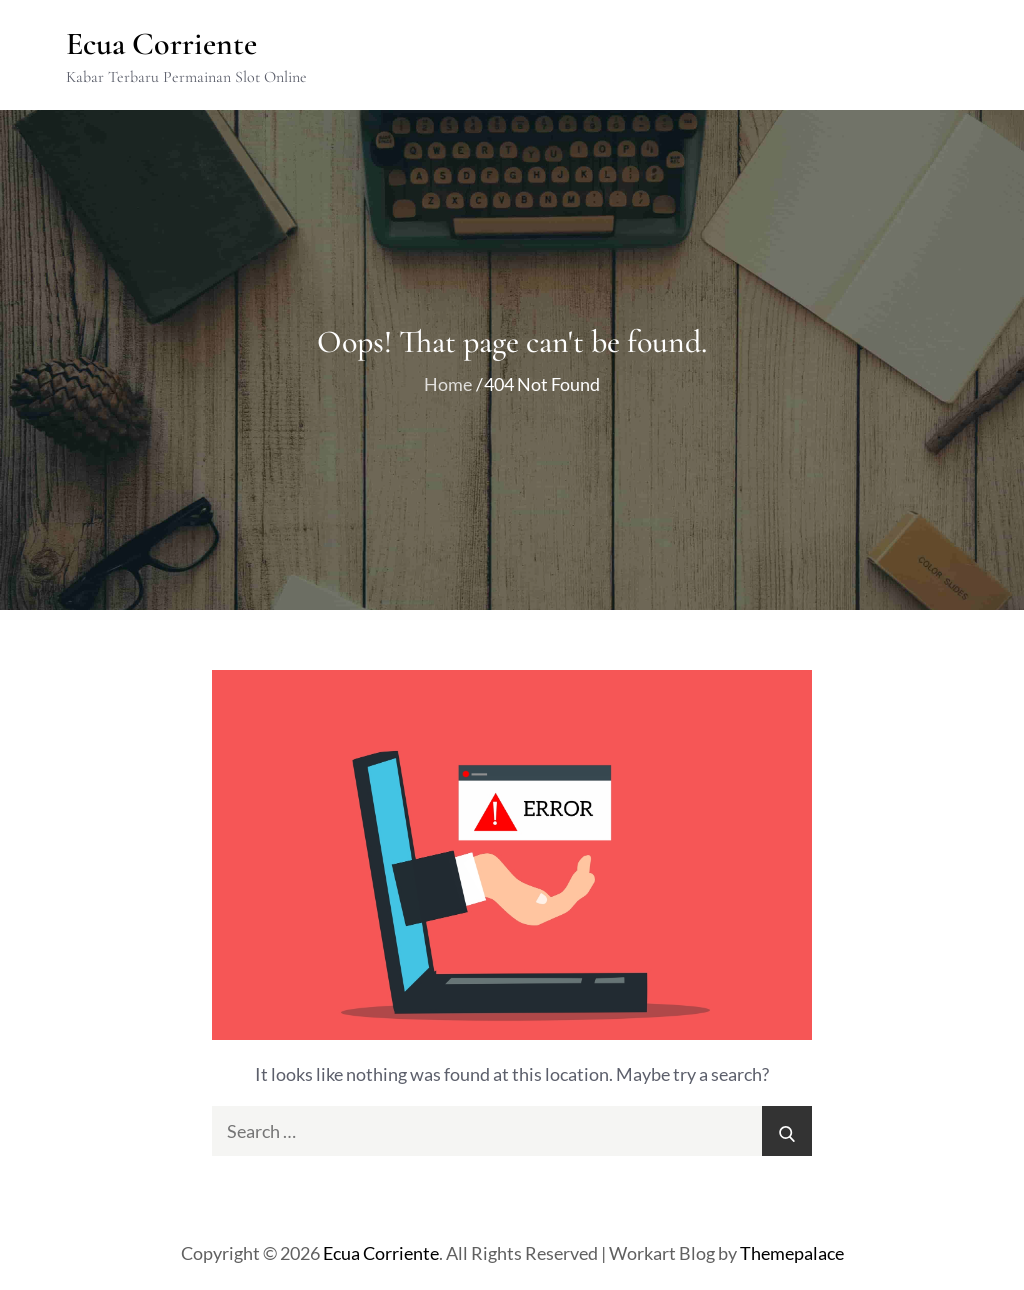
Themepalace (792, 1254)
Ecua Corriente (162, 43)
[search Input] (512, 1132)
